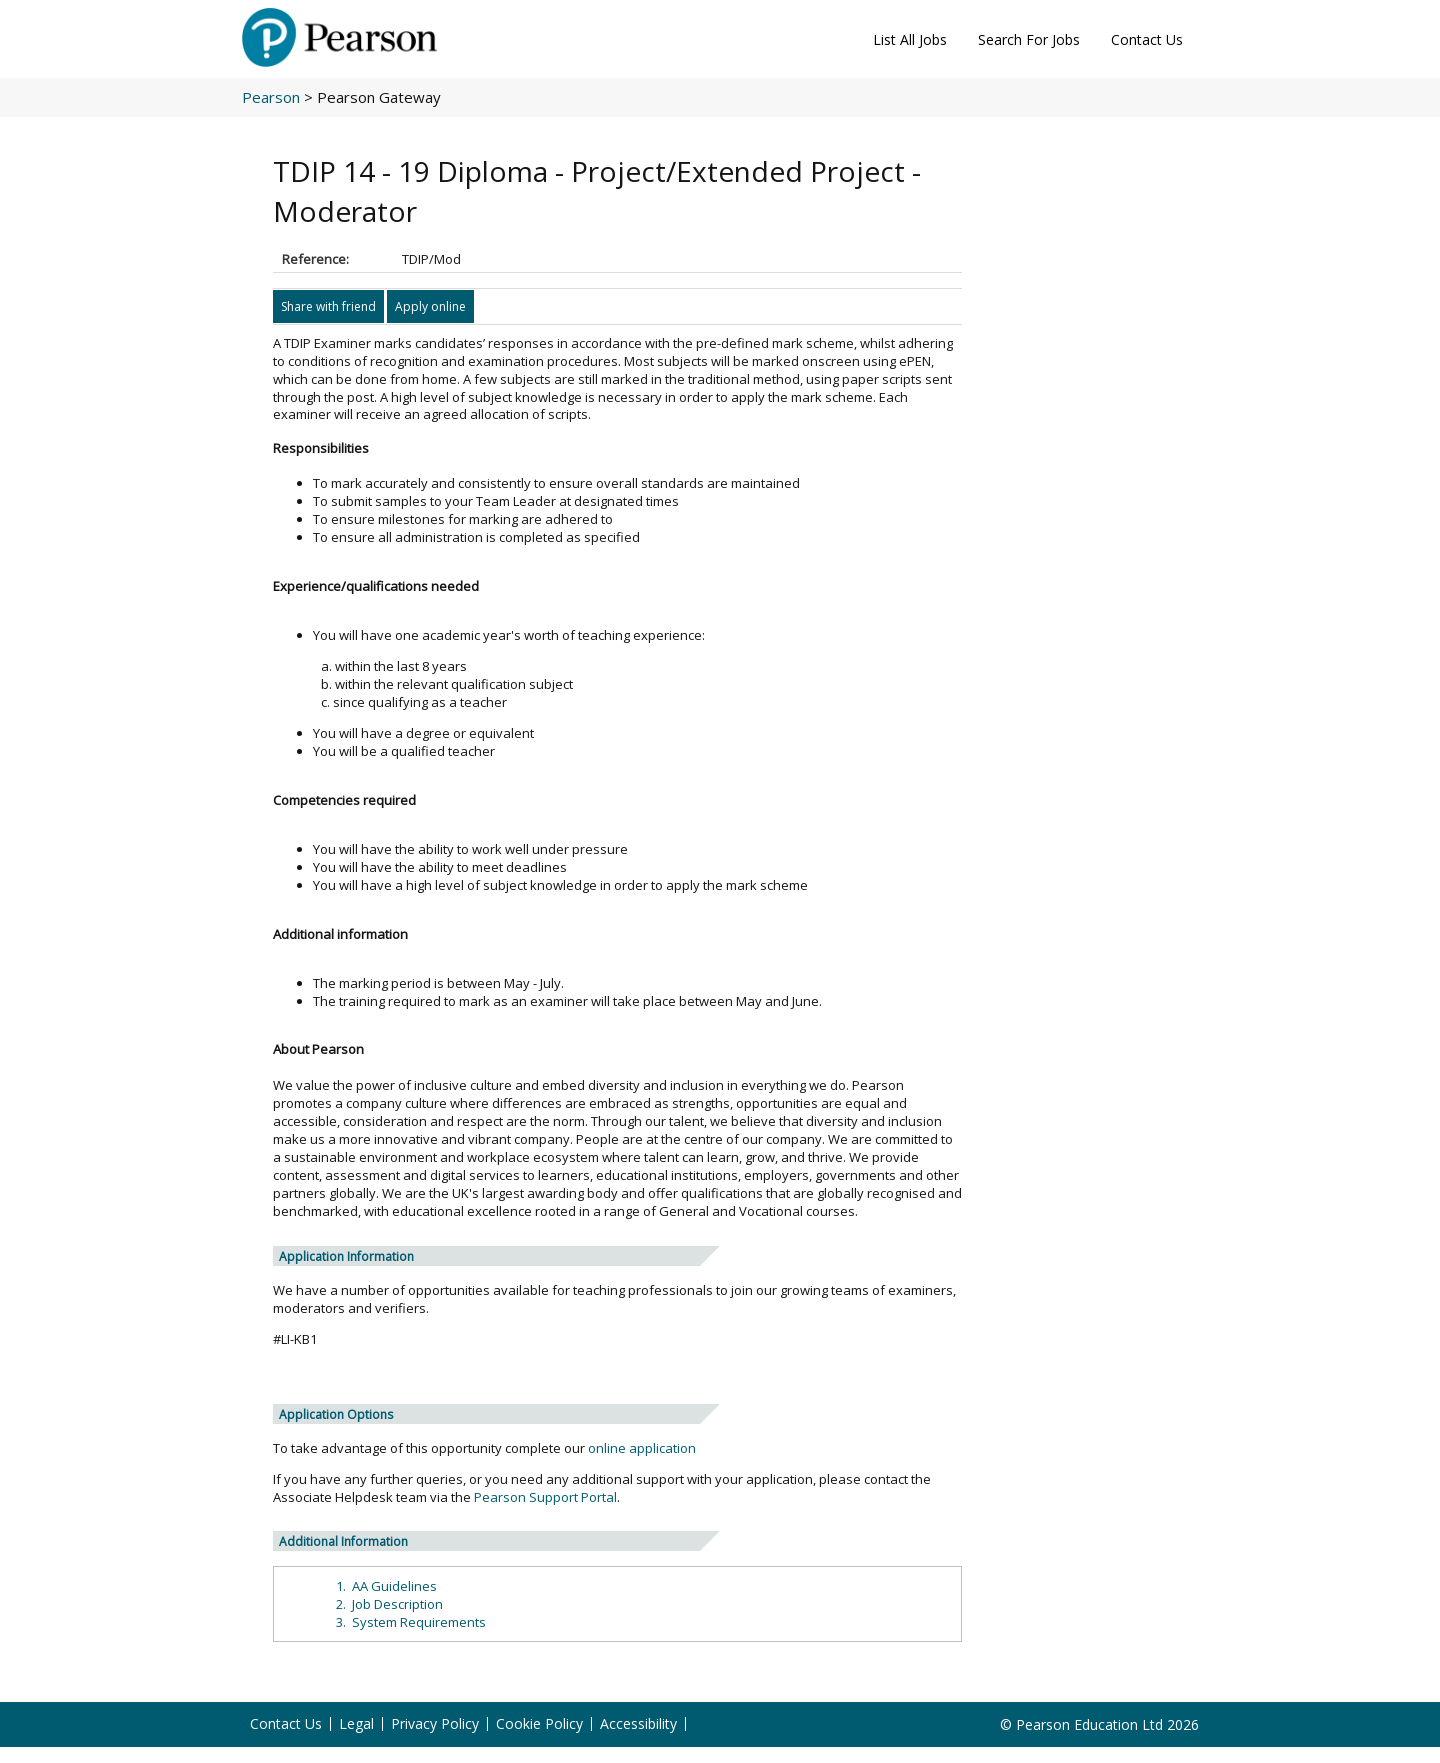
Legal (356, 1724)
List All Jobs (910, 39)
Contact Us (1147, 39)
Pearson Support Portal (545, 1497)
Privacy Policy (435, 1724)
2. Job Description (389, 1604)
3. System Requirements (411, 1622)
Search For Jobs (1029, 39)
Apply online (430, 306)
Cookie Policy (539, 1724)
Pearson (271, 97)
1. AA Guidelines (386, 1586)
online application (642, 1448)
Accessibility (638, 1724)
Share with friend (328, 306)
